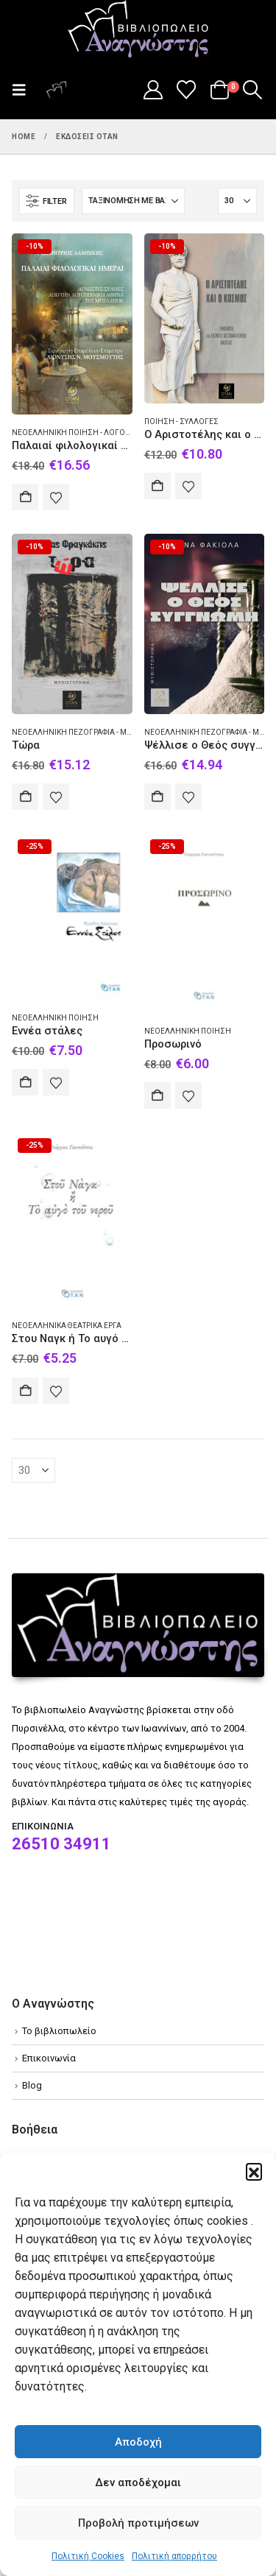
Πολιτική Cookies (88, 2556)
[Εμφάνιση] (237, 201)
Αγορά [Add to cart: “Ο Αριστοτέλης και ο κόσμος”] (157, 486)
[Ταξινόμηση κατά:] (133, 201)
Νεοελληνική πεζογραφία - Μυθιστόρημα (93, 732)
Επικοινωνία (49, 2058)
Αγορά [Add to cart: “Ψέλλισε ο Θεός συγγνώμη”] (157, 796)
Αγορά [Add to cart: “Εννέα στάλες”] (25, 1082)
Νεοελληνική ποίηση (55, 1018)
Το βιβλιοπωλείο (59, 2030)
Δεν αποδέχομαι (138, 2482)
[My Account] (152, 89)
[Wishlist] (186, 89)
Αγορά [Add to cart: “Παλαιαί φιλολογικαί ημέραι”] (25, 497)
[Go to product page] (72, 323)
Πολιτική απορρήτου (174, 2556)
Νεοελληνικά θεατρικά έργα (66, 1325)
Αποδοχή (138, 2442)
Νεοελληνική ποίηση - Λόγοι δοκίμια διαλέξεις (106, 432)
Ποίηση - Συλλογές (181, 421)
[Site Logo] (138, 30)
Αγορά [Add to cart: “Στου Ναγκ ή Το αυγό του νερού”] (25, 1390)
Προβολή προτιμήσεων (138, 2523)
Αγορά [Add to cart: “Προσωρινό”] (157, 1095)
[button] (254, 2171)
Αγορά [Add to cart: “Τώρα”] (25, 796)
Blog (32, 2085)
